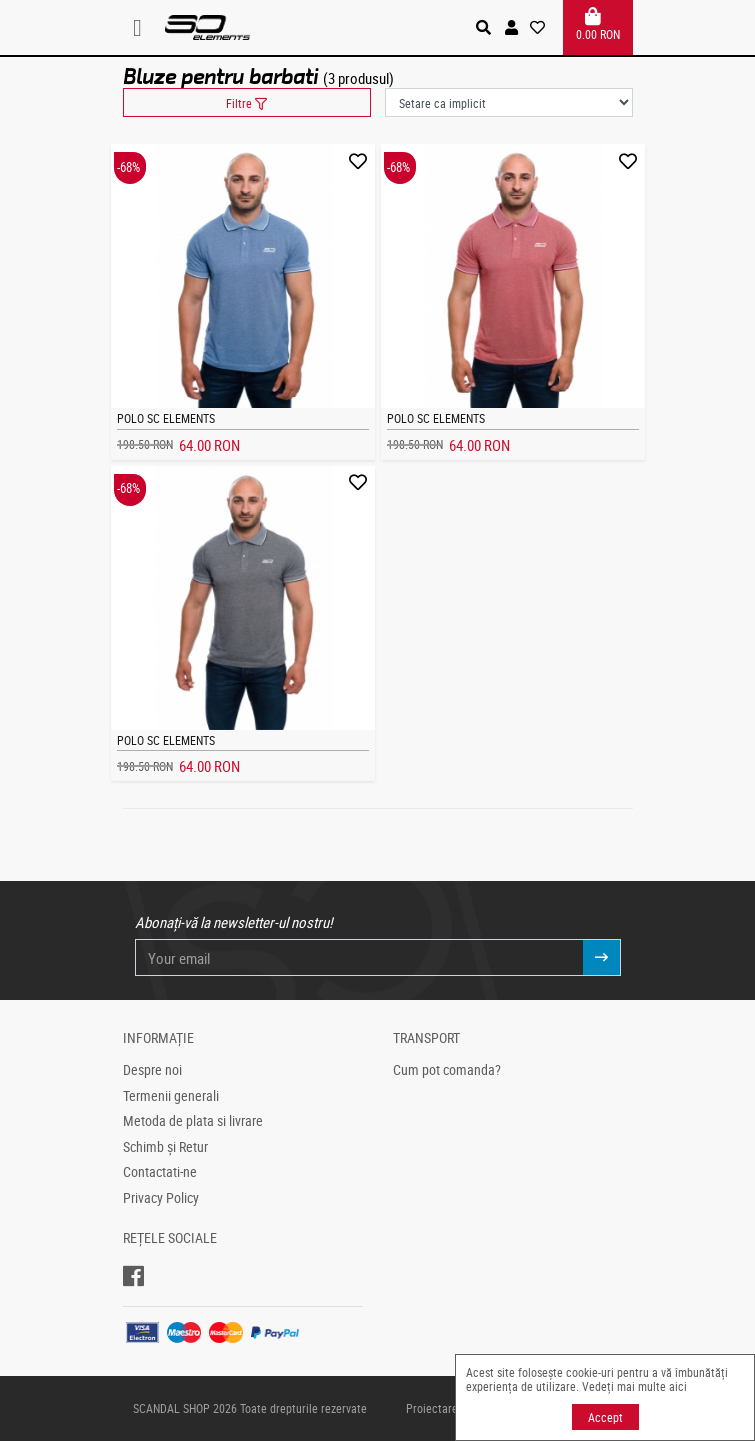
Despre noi (152, 1070)
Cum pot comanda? (447, 1070)
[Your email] (359, 957)
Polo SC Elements (166, 418)
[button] (511, 27)
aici (678, 1386)
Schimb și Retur (165, 1147)
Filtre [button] (246, 103)
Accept (605, 1417)
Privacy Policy (161, 1198)
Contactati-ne (160, 1172)
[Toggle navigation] (144, 27)
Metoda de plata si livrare (193, 1121)
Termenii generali (171, 1096)
